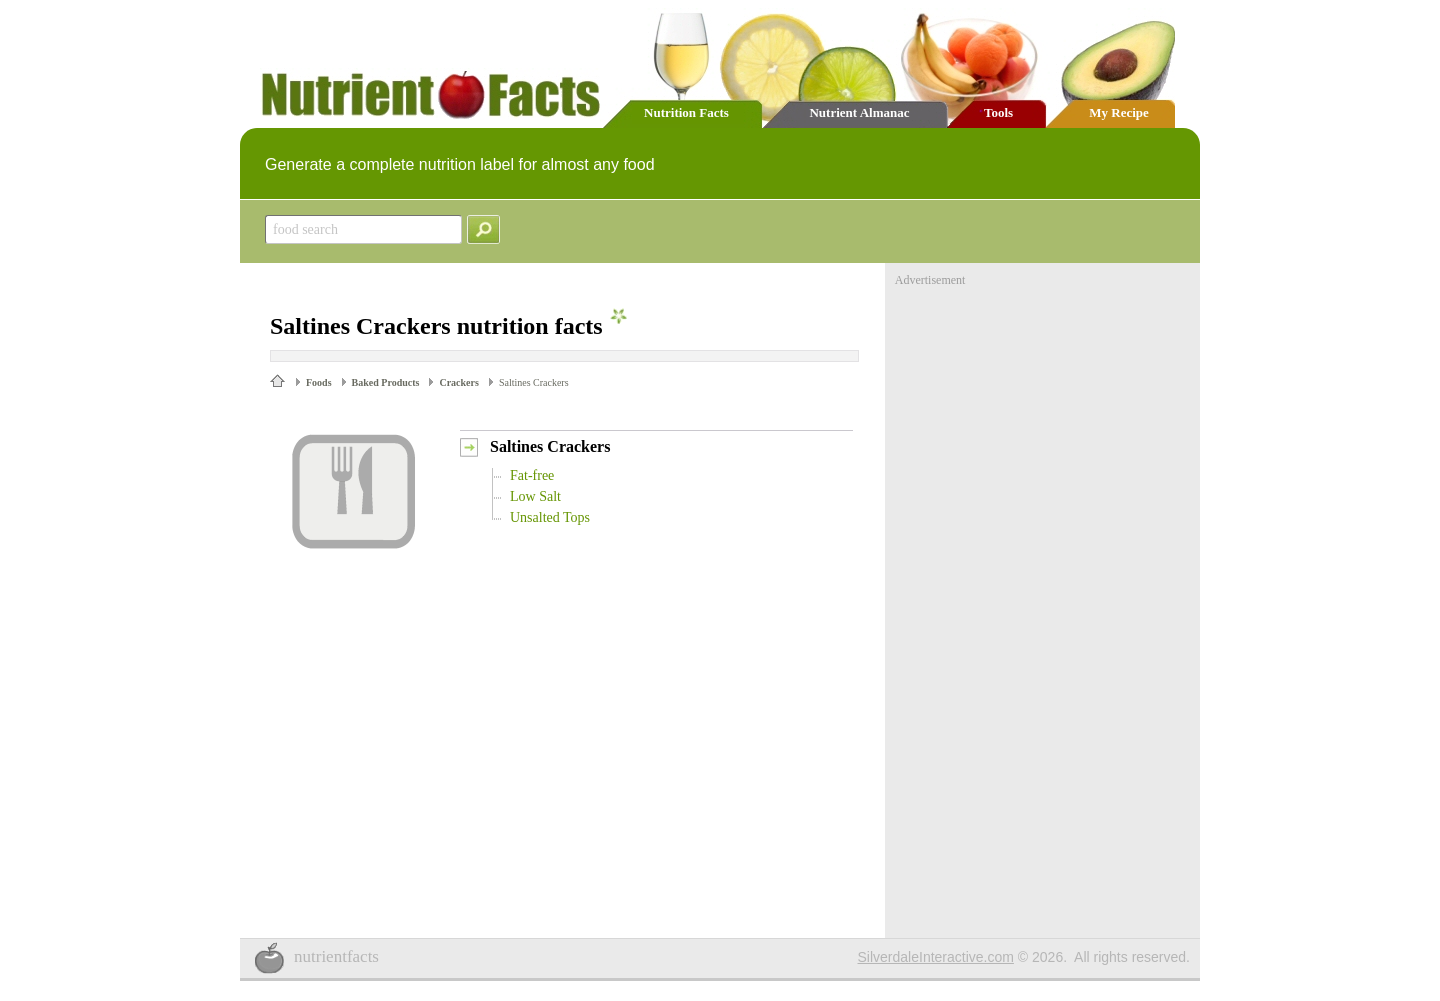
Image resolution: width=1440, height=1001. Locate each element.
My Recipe (1119, 112)
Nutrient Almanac (859, 112)
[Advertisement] (1045, 413)
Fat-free (532, 475)
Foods (319, 382)
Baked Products (386, 382)
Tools (998, 112)
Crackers (458, 382)
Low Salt (535, 496)
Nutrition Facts (686, 112)
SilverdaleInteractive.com (936, 957)
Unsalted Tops (550, 517)
